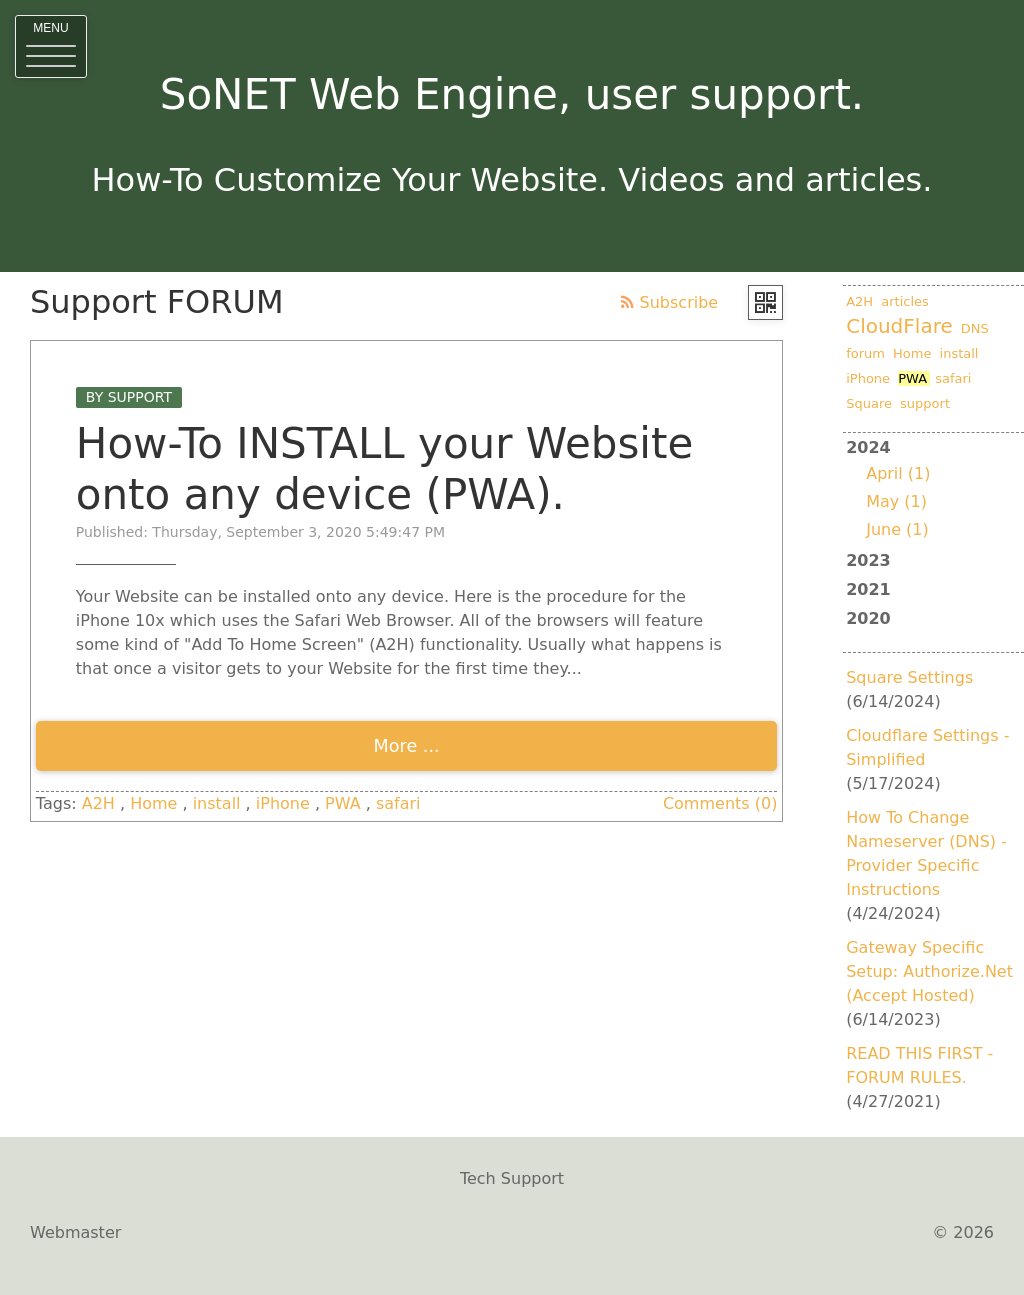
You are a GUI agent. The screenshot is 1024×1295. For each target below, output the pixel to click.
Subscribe (669, 302)
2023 (868, 560)
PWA (343, 803)
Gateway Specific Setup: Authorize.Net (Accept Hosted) (929, 971)
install (217, 803)
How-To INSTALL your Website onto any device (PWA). (384, 468)
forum (865, 353)
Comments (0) (720, 803)
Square (869, 403)
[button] (51, 46)
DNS (975, 328)
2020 (868, 618)
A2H (98, 803)
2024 (933, 491)
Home (153, 803)
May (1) (896, 501)
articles (905, 301)
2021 (868, 589)
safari (398, 803)
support (925, 403)
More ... (407, 746)
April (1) (898, 473)
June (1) (897, 529)
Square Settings (909, 677)
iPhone (283, 803)
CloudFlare (899, 326)
